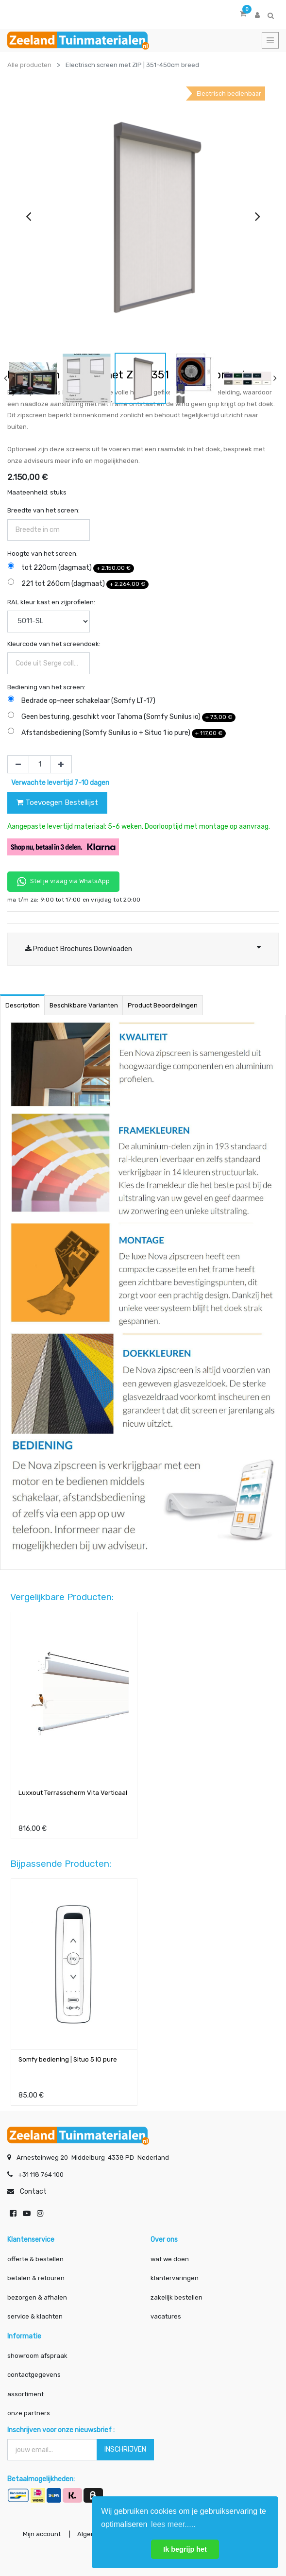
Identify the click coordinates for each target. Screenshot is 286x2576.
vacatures (166, 2316)
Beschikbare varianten (84, 1005)
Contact (33, 2191)
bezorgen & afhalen (37, 2297)
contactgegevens (34, 2374)
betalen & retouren (36, 2278)
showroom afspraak (37, 2355)
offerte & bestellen (36, 2259)
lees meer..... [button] (173, 2524)
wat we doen (170, 2259)
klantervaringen (175, 2278)
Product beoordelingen (163, 1005)
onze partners (28, 2413)
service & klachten (35, 2316)
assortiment (25, 2394)
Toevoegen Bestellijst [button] (57, 802)
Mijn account (42, 2534)
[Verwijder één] (18, 764)
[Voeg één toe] (61, 764)
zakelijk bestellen (176, 2297)
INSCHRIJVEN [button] (125, 2449)
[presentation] (28, 216)
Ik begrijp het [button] (185, 2549)
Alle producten (29, 64)
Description (22, 1005)
